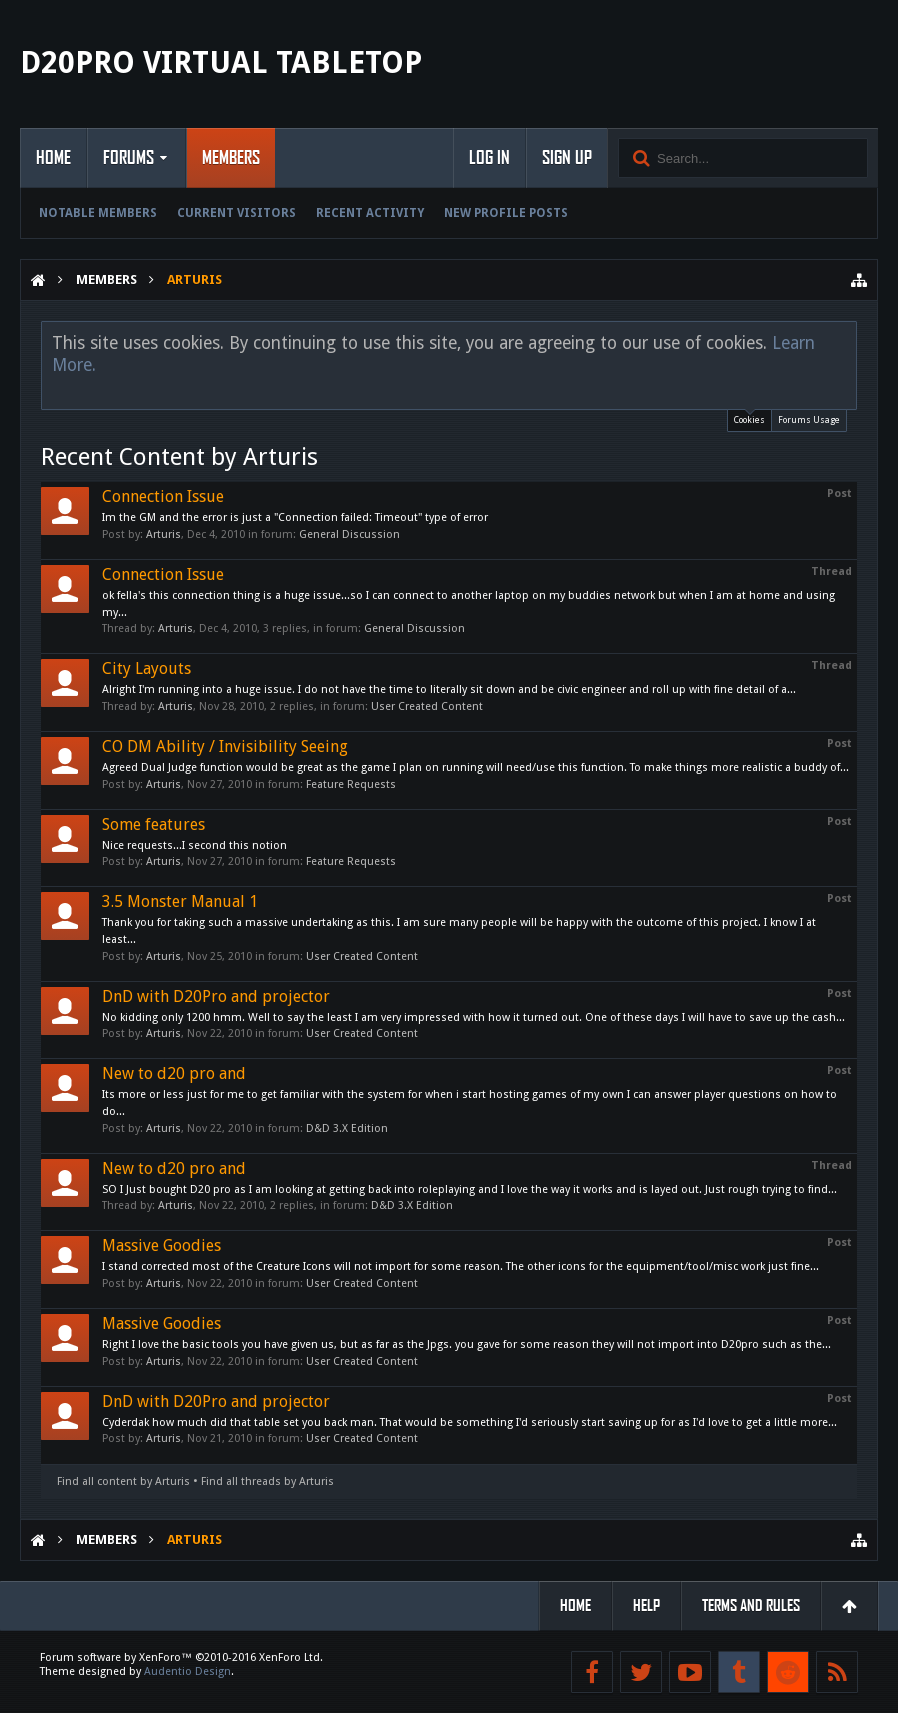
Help (646, 1605)
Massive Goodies (161, 1245)
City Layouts (146, 668)
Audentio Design (187, 1671)
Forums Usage (809, 420)
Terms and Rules (751, 1605)
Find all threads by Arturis (267, 1481)
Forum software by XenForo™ (181, 1657)
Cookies (749, 417)
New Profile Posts (506, 213)
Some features (153, 824)
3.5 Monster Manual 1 (180, 901)
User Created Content (427, 706)
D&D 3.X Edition (347, 1128)
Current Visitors (236, 213)
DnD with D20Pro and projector (216, 996)
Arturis (163, 534)
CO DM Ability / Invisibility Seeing (225, 746)
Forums (128, 158)
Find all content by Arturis (123, 1481)
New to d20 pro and (174, 1073)
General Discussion (349, 534)
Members (231, 158)
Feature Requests (351, 784)
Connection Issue (163, 496)
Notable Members (98, 213)
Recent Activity (370, 213)
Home (53, 158)
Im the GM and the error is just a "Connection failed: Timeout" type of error (295, 517)
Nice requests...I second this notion (194, 845)
